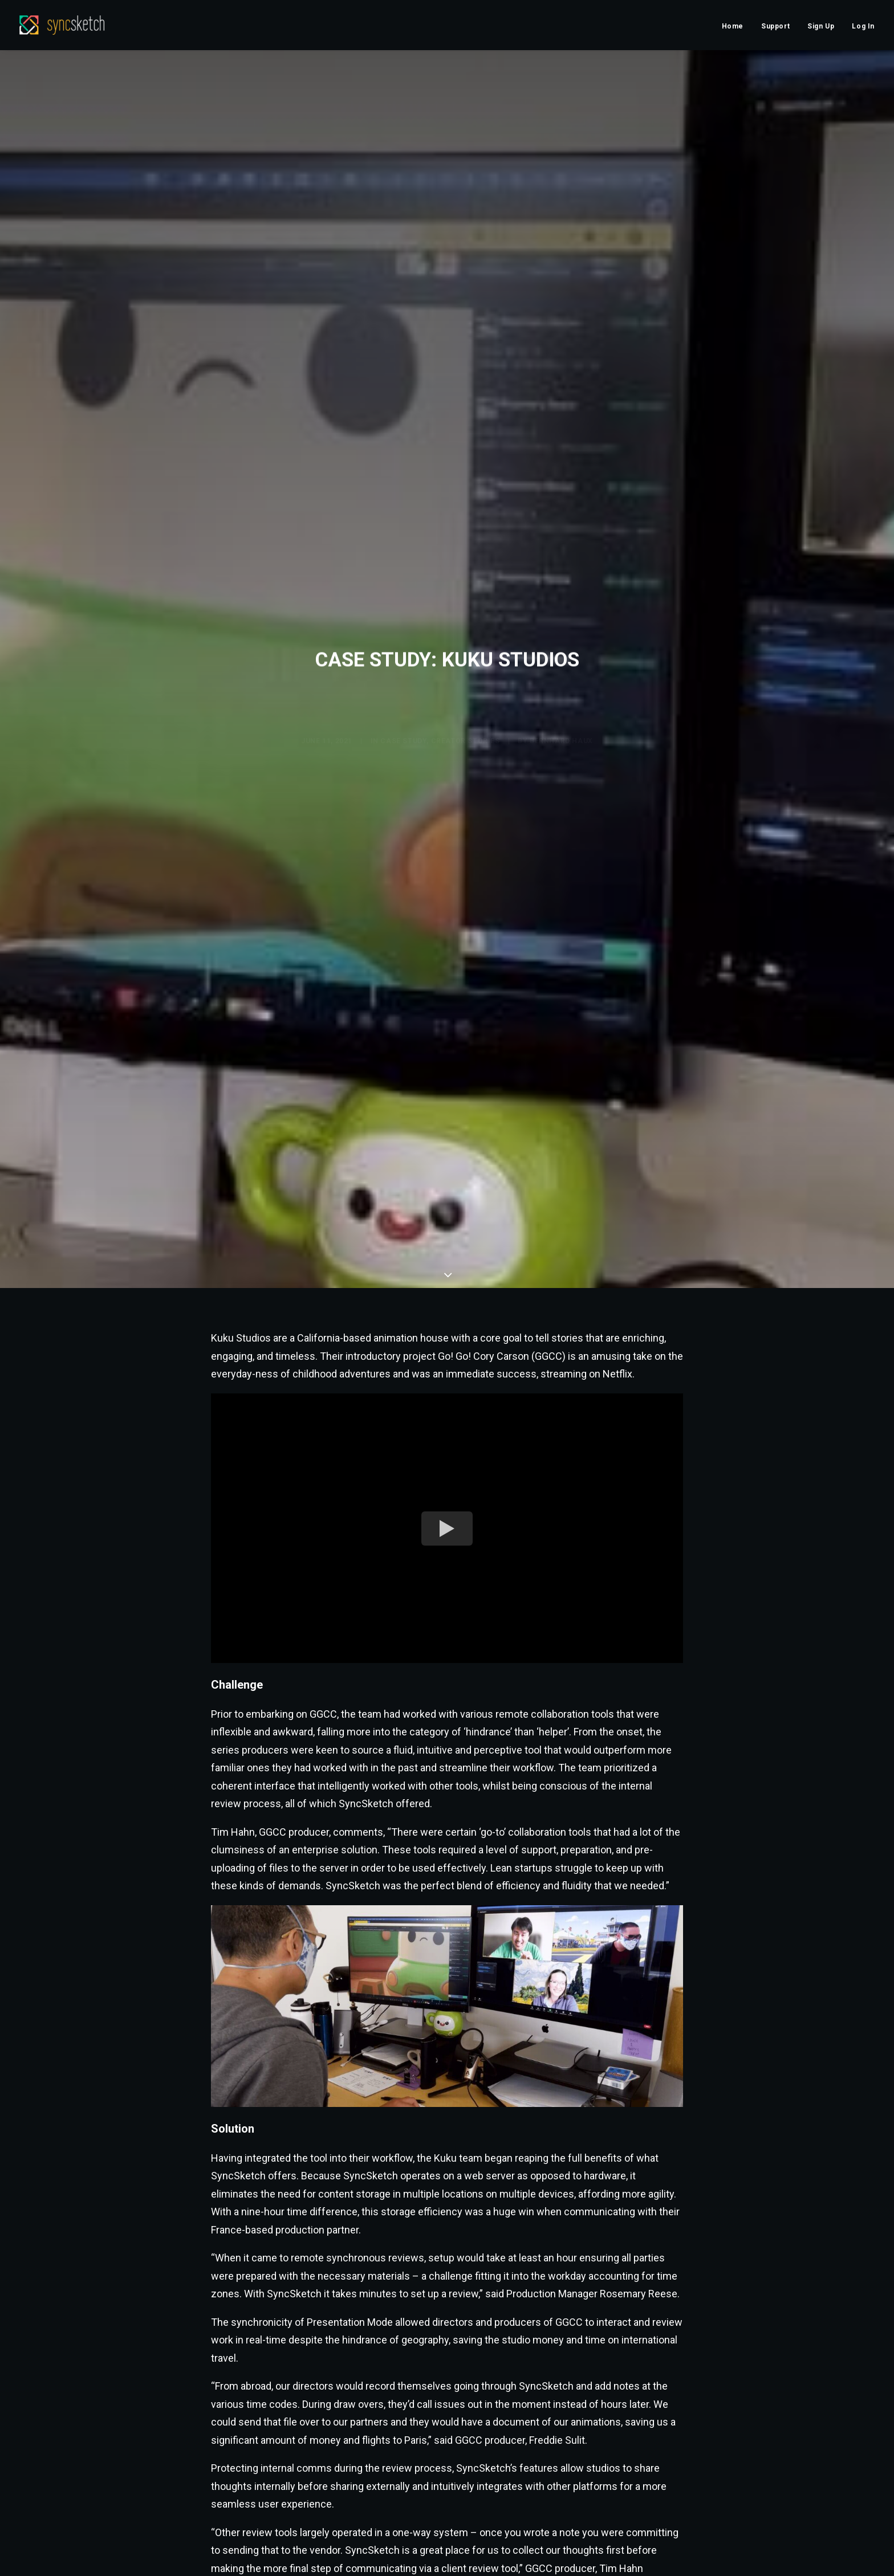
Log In (863, 26)
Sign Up (820, 26)
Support (775, 26)
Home (732, 26)
